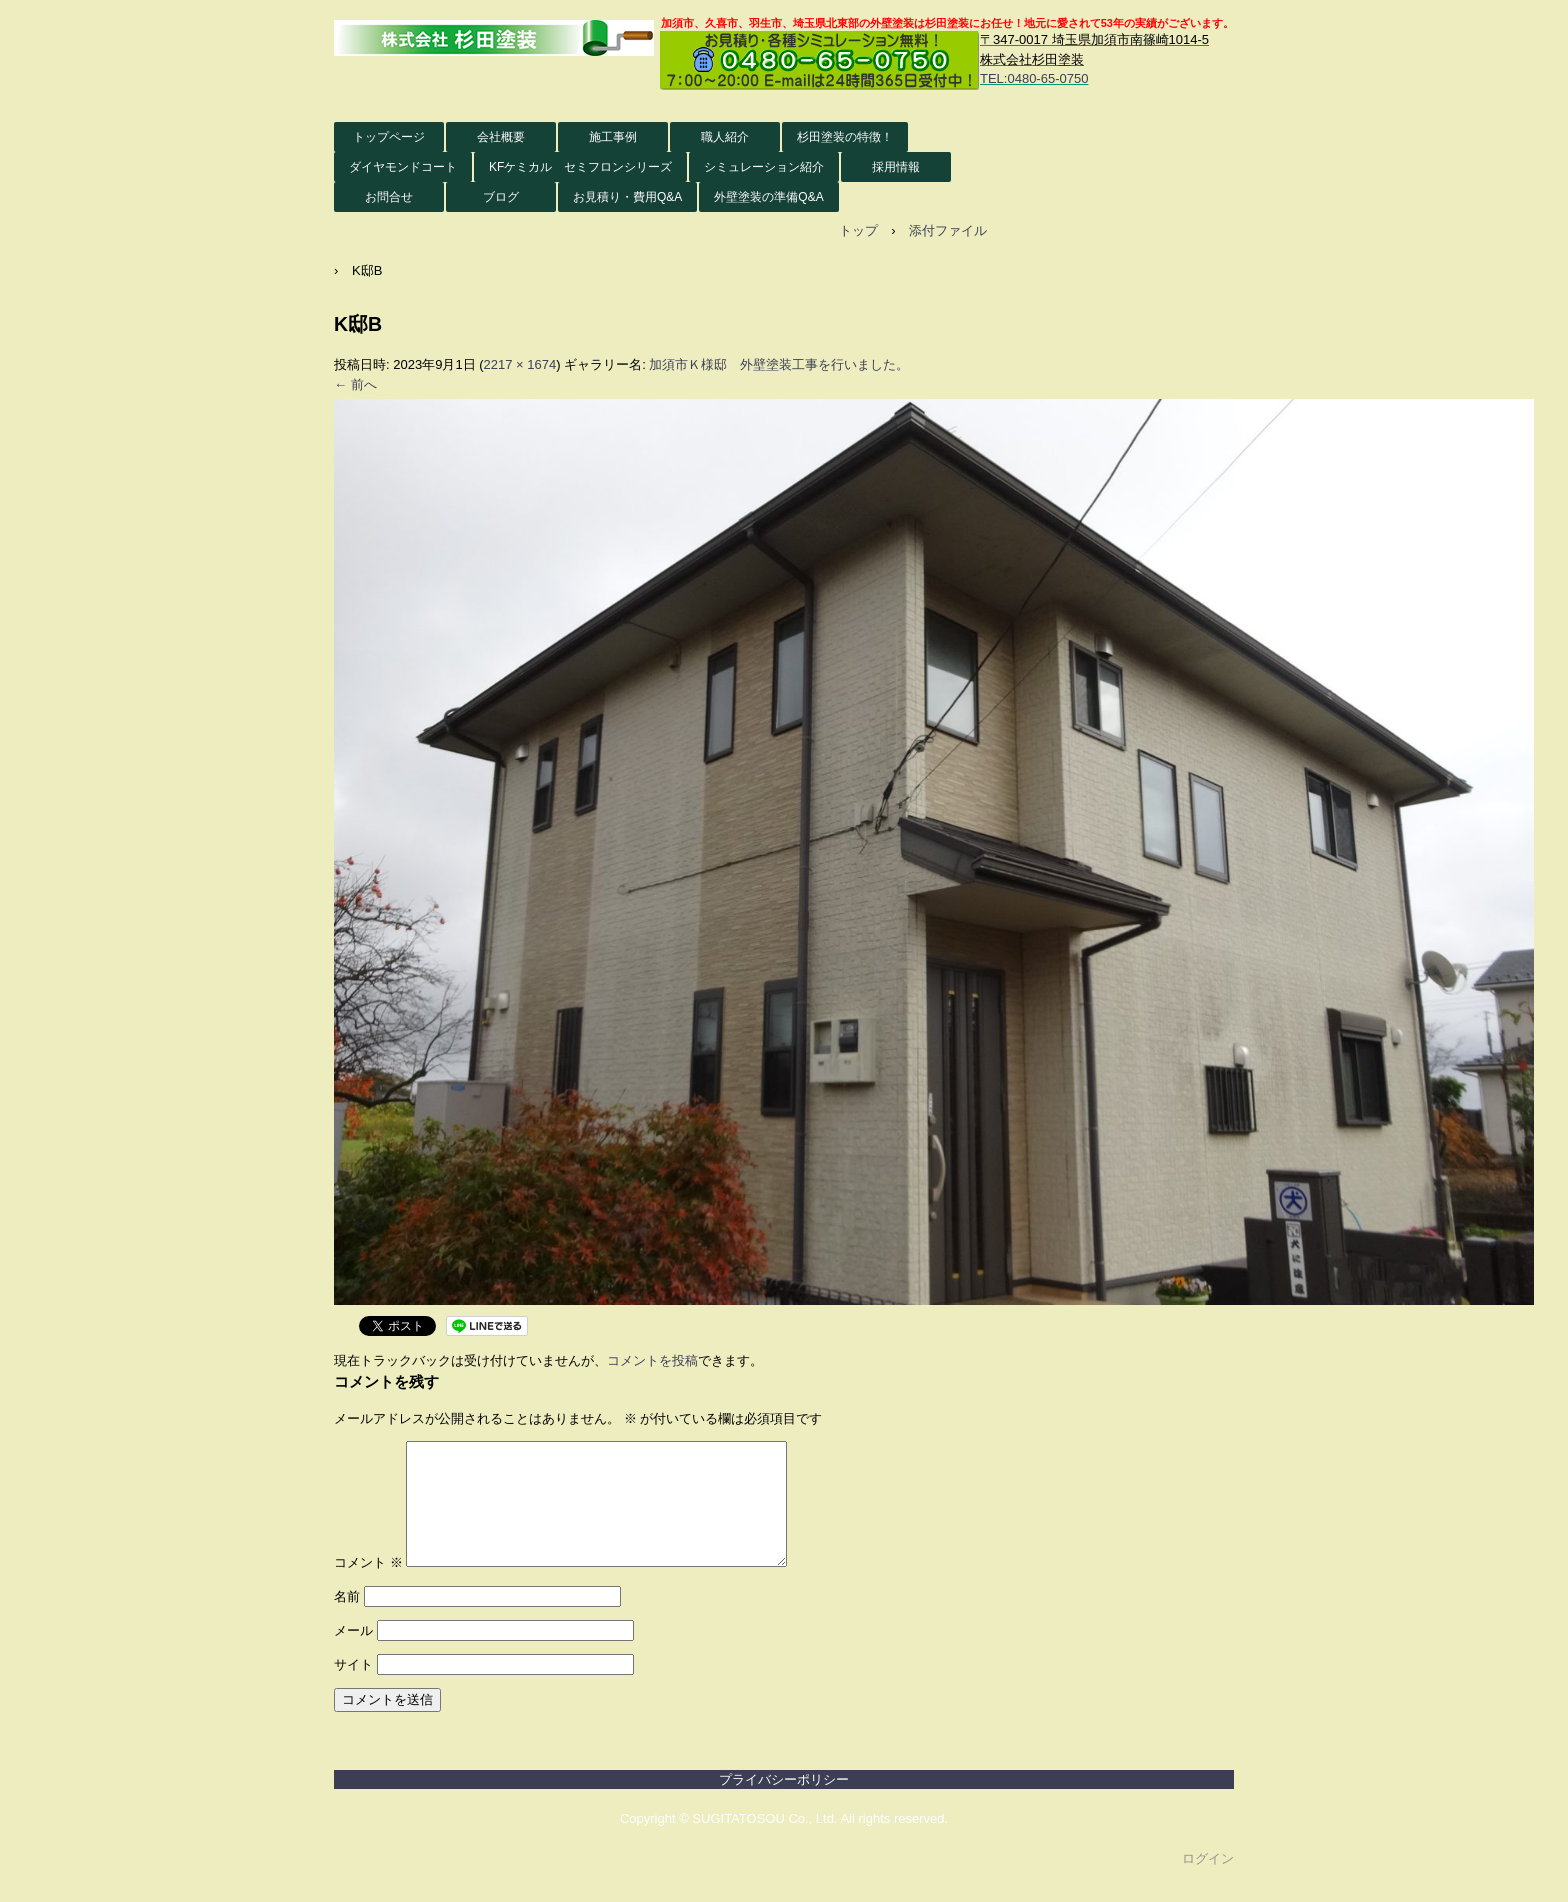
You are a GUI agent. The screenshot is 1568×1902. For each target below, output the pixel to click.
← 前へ (355, 384)
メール (353, 1654)
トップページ (389, 137)
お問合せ (389, 197)
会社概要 (501, 137)
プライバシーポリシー (784, 1803)
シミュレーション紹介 (764, 167)
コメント (368, 1586)
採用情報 (896, 167)
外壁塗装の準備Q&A (768, 197)
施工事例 (613, 137)
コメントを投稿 (652, 1360)
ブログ (501, 197)
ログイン (1208, 1882)
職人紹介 (725, 137)
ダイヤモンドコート (403, 167)
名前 (347, 1620)
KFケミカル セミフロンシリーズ (580, 167)
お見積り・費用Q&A (627, 197)
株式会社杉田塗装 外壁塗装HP (494, 39)
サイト (353, 1688)
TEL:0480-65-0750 (1034, 78)
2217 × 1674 (520, 364)
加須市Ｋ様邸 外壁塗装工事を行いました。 (779, 364)
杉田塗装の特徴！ (845, 137)
